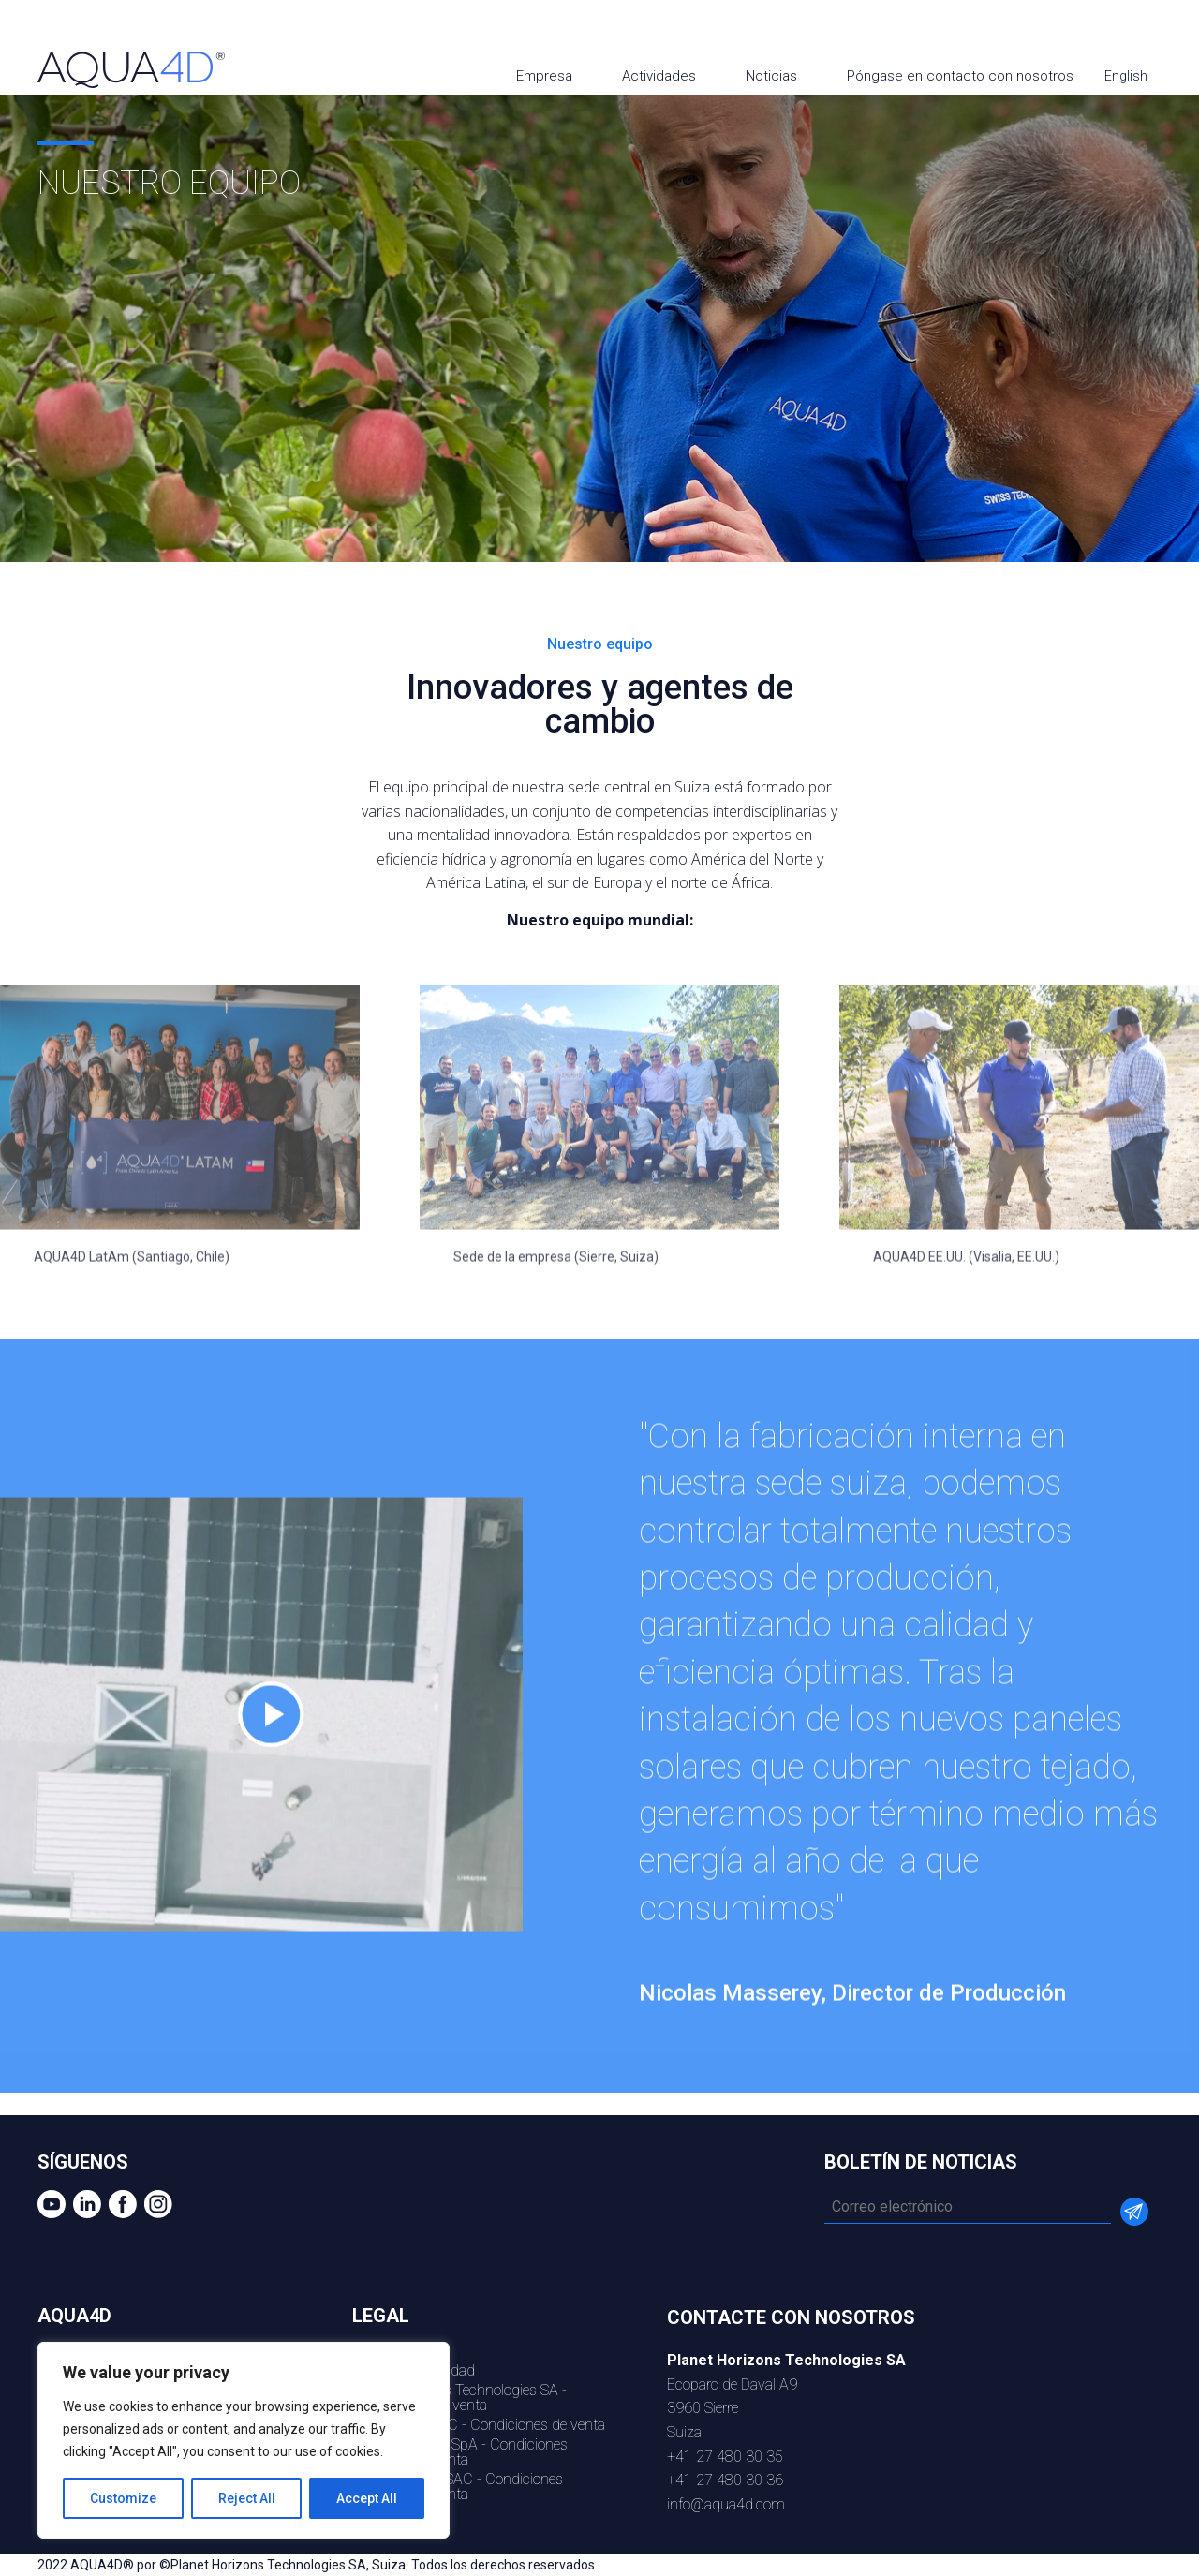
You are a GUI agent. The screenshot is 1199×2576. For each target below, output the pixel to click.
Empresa (544, 75)
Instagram (1168, 30)
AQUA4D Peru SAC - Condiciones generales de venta (457, 2486)
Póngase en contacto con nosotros (960, 75)
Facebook (1133, 30)
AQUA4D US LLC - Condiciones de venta (478, 2425)
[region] (243, 2440)
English (1127, 75)
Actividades (659, 75)
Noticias (771, 75)
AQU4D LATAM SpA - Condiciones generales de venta (460, 2451)
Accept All (366, 2498)
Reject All (246, 2498)
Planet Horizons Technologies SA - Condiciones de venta (459, 2397)
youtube (1061, 30)
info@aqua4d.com (726, 2504)
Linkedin (1097, 30)
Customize (123, 2498)
